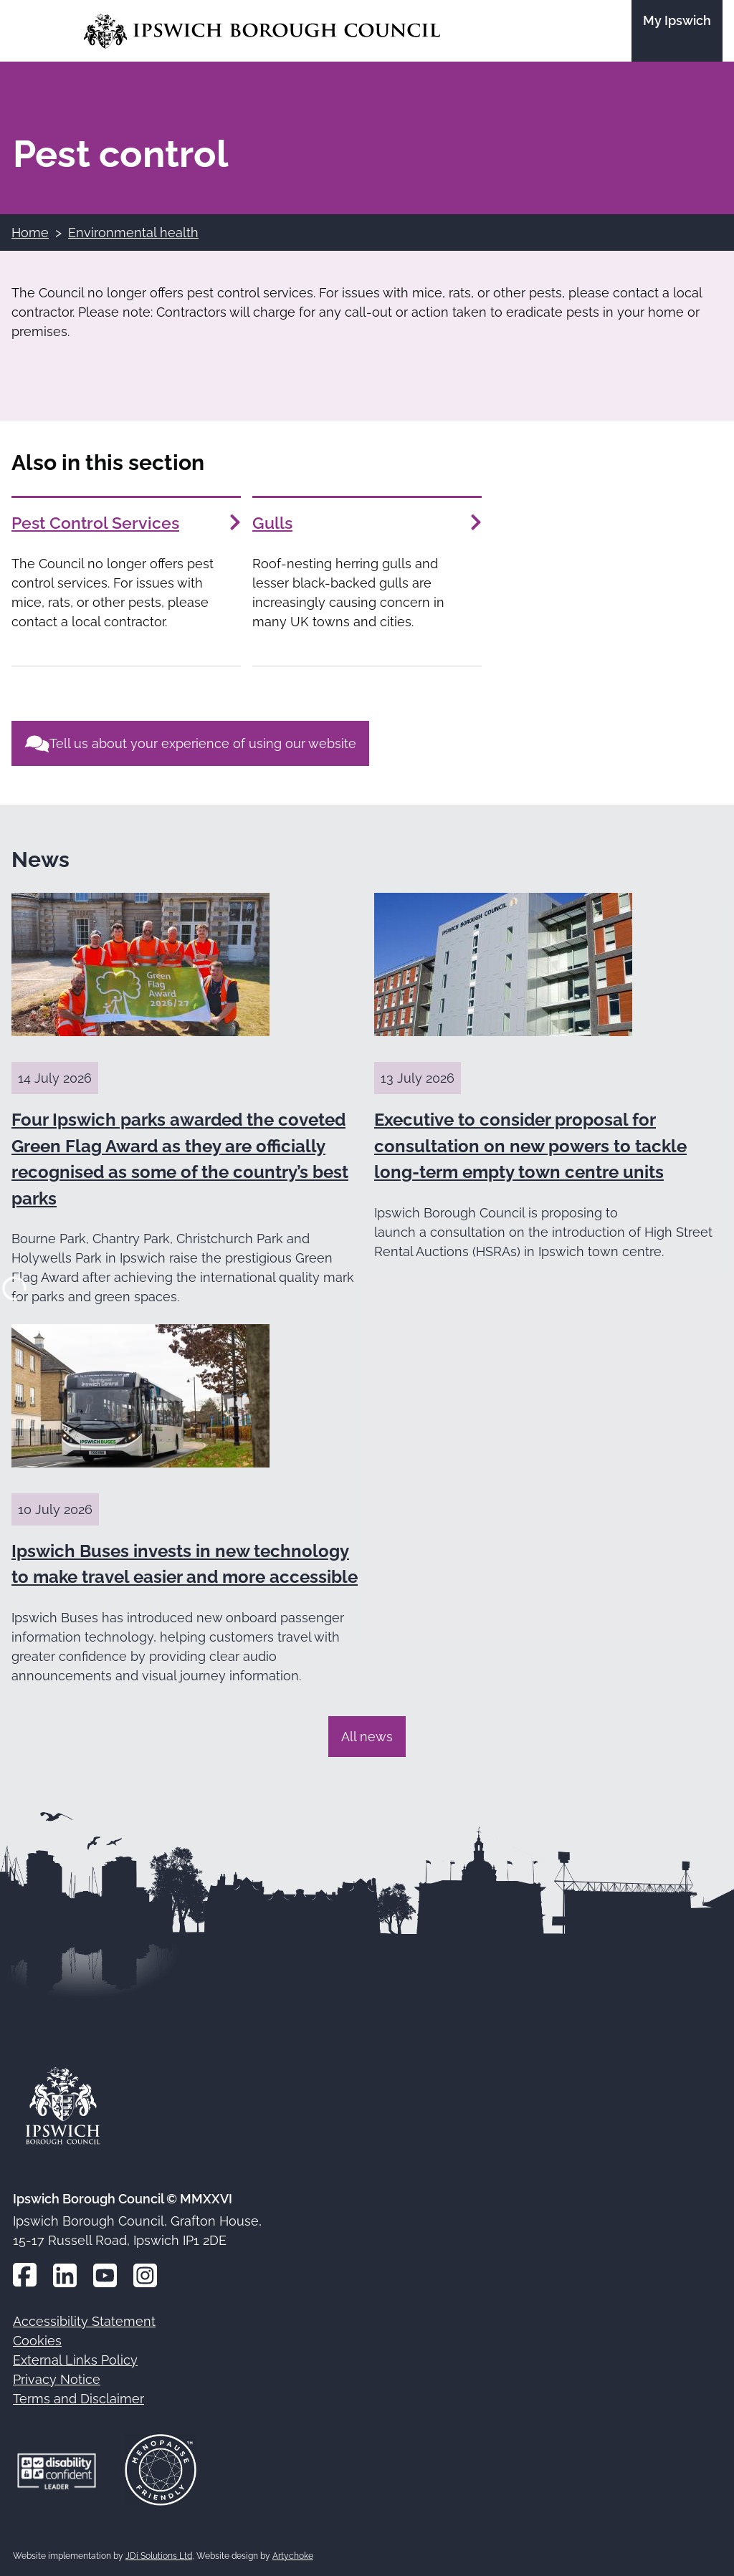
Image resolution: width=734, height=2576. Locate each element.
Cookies (37, 2340)
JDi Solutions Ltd (158, 2556)
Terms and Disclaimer (78, 2398)
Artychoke (292, 2556)
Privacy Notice (56, 2379)
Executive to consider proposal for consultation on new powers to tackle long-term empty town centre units (530, 1145)
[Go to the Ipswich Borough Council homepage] (262, 31)
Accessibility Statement (84, 2321)
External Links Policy (75, 2359)
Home (30, 232)
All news (367, 1736)
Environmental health (133, 232)
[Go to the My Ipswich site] (677, 31)
